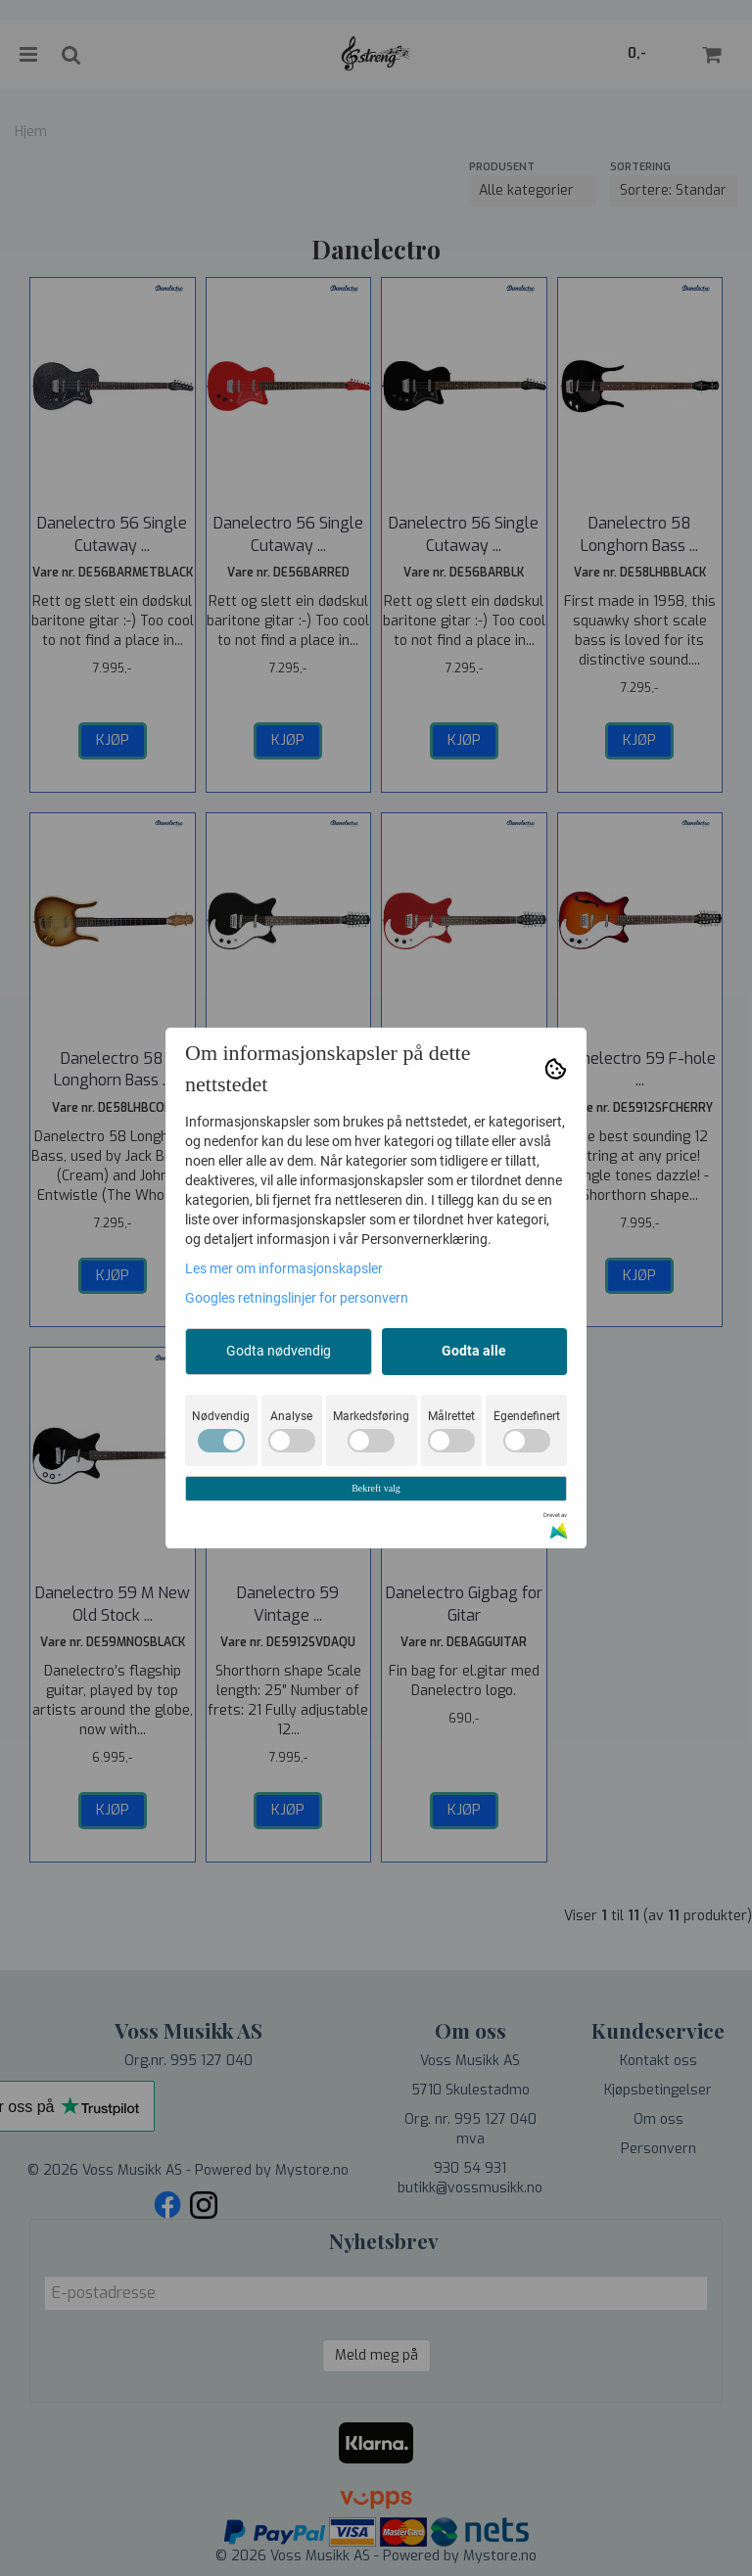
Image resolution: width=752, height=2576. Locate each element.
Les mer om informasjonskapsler (284, 1268)
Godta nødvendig (278, 1350)
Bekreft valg (376, 1488)
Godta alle (474, 1350)
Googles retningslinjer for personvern (296, 1298)
